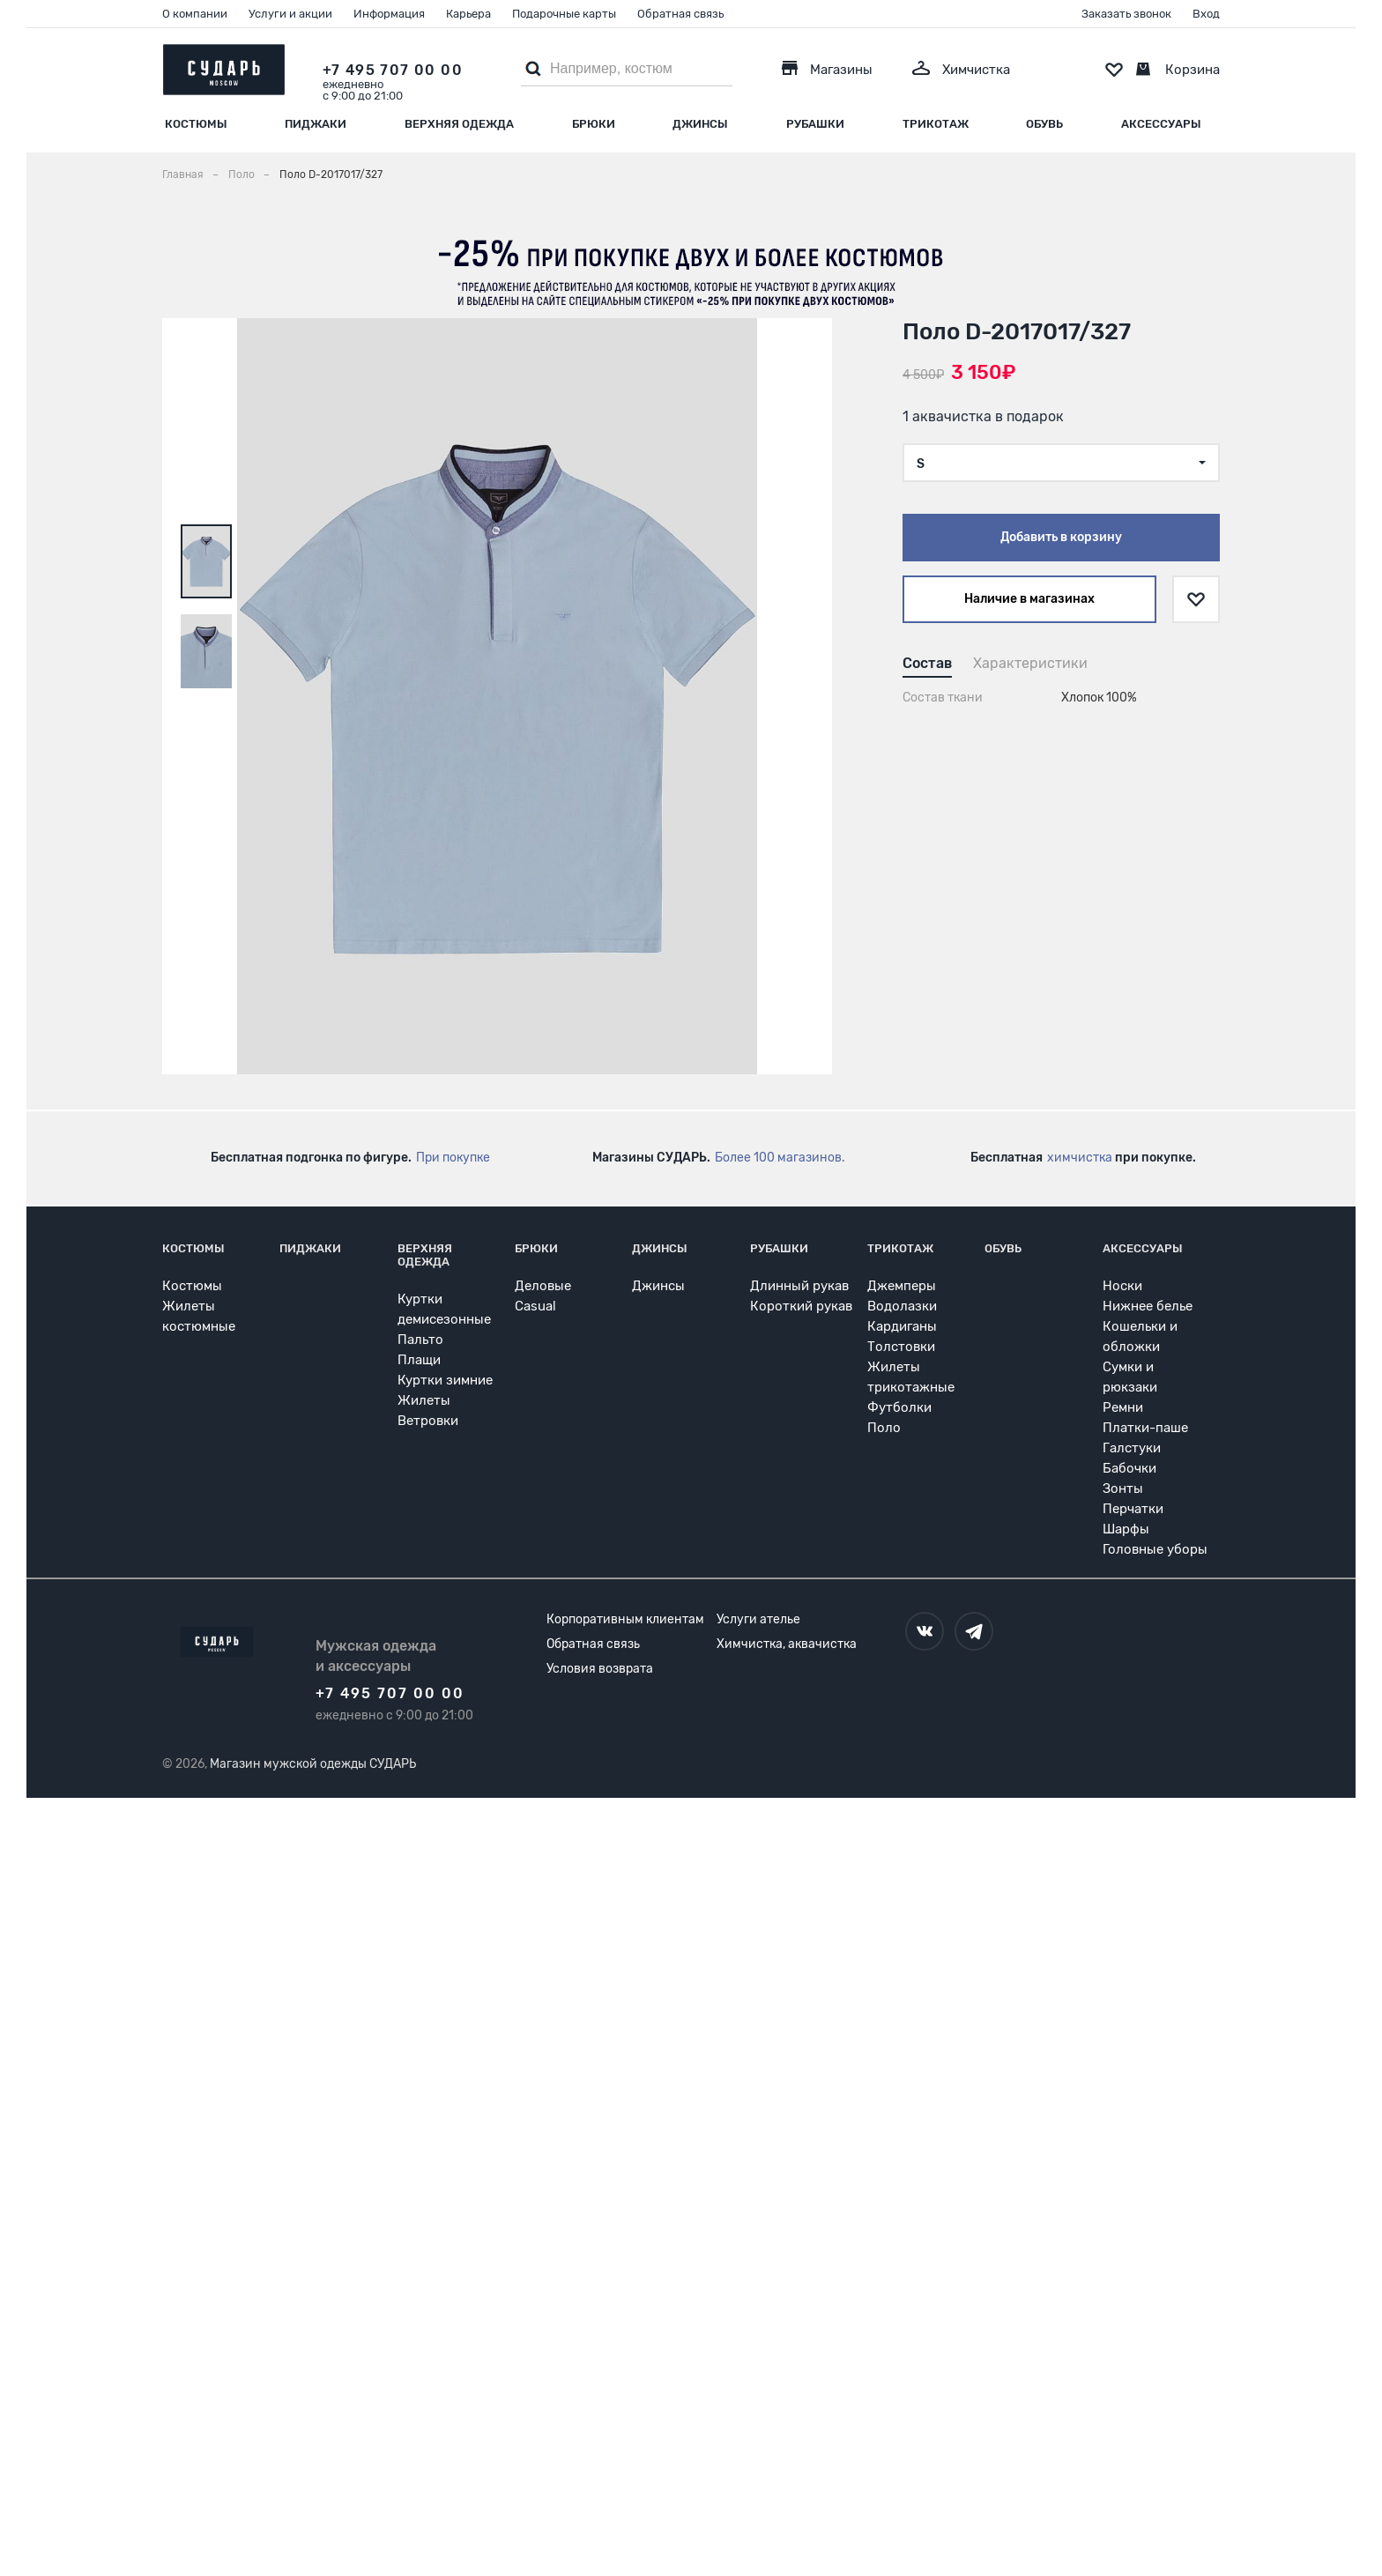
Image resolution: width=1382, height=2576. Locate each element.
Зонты (1123, 1488)
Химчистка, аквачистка (787, 1644)
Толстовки (901, 1347)
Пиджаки (315, 123)
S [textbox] (921, 464)
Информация (389, 13)
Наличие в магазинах (1029, 598)
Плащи (419, 1360)
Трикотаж (936, 123)
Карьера (468, 13)
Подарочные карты (564, 13)
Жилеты (424, 1400)
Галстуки (1132, 1448)
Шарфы (1126, 1529)
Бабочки (1129, 1468)
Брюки (593, 123)
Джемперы (901, 1286)
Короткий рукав (801, 1306)
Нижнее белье (1148, 1306)
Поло (884, 1428)
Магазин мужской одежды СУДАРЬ (313, 1763)
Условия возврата (599, 1668)
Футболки (899, 1407)
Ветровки (428, 1421)
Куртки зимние (445, 1380)
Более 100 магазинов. (780, 1157)
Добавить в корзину (1061, 537)
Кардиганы (902, 1326)
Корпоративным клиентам (625, 1619)
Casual (535, 1306)
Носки (1122, 1286)
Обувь (1044, 123)
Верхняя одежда (459, 123)
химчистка (1079, 1157)
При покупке (453, 1157)
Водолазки (902, 1306)
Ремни (1123, 1407)
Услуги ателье (758, 1619)
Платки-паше (1145, 1428)
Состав (927, 663)
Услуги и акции (290, 13)
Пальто (420, 1339)
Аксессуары (1161, 123)
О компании (194, 13)
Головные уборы (1155, 1549)
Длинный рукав (799, 1286)
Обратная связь (680, 13)
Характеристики (1030, 663)
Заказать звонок (1126, 13)
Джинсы (700, 123)
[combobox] (1061, 462)
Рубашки (815, 123)
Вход (1206, 13)
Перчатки (1133, 1509)
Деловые (543, 1286)
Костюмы (196, 123)
